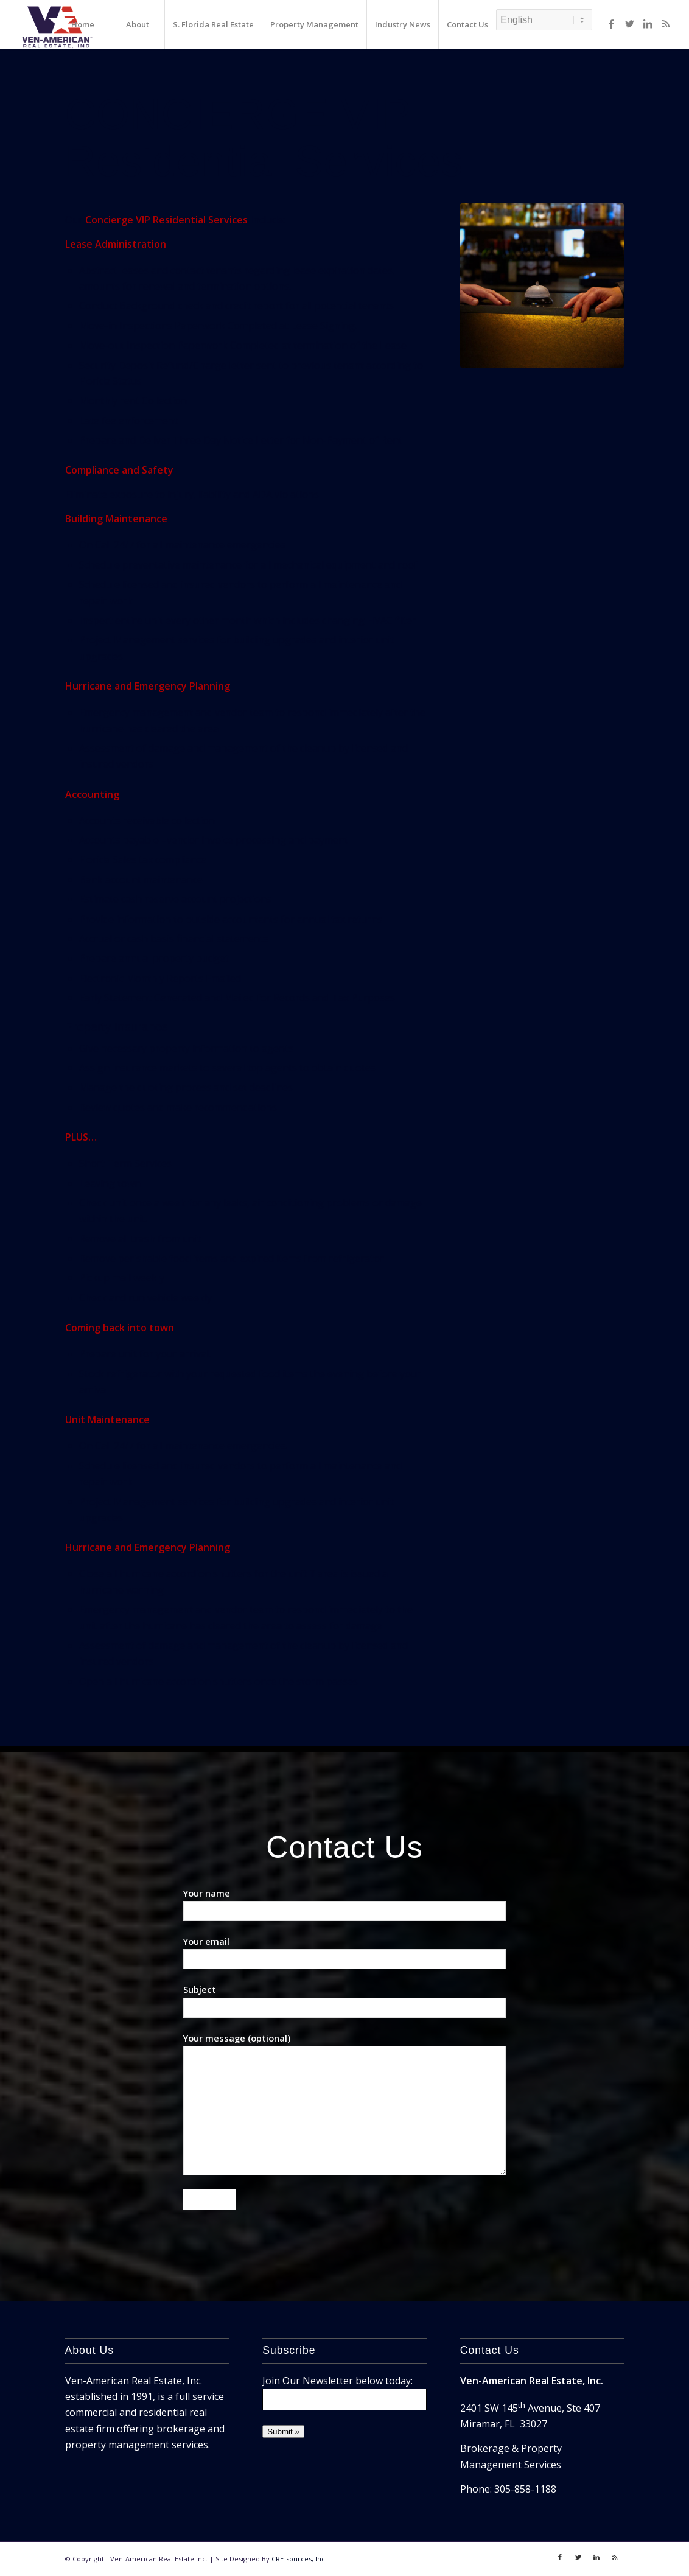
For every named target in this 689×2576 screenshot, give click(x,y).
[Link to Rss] (666, 24)
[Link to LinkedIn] (647, 24)
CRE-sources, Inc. (299, 2558)
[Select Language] (544, 19)
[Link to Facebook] (611, 24)
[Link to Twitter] (629, 24)
